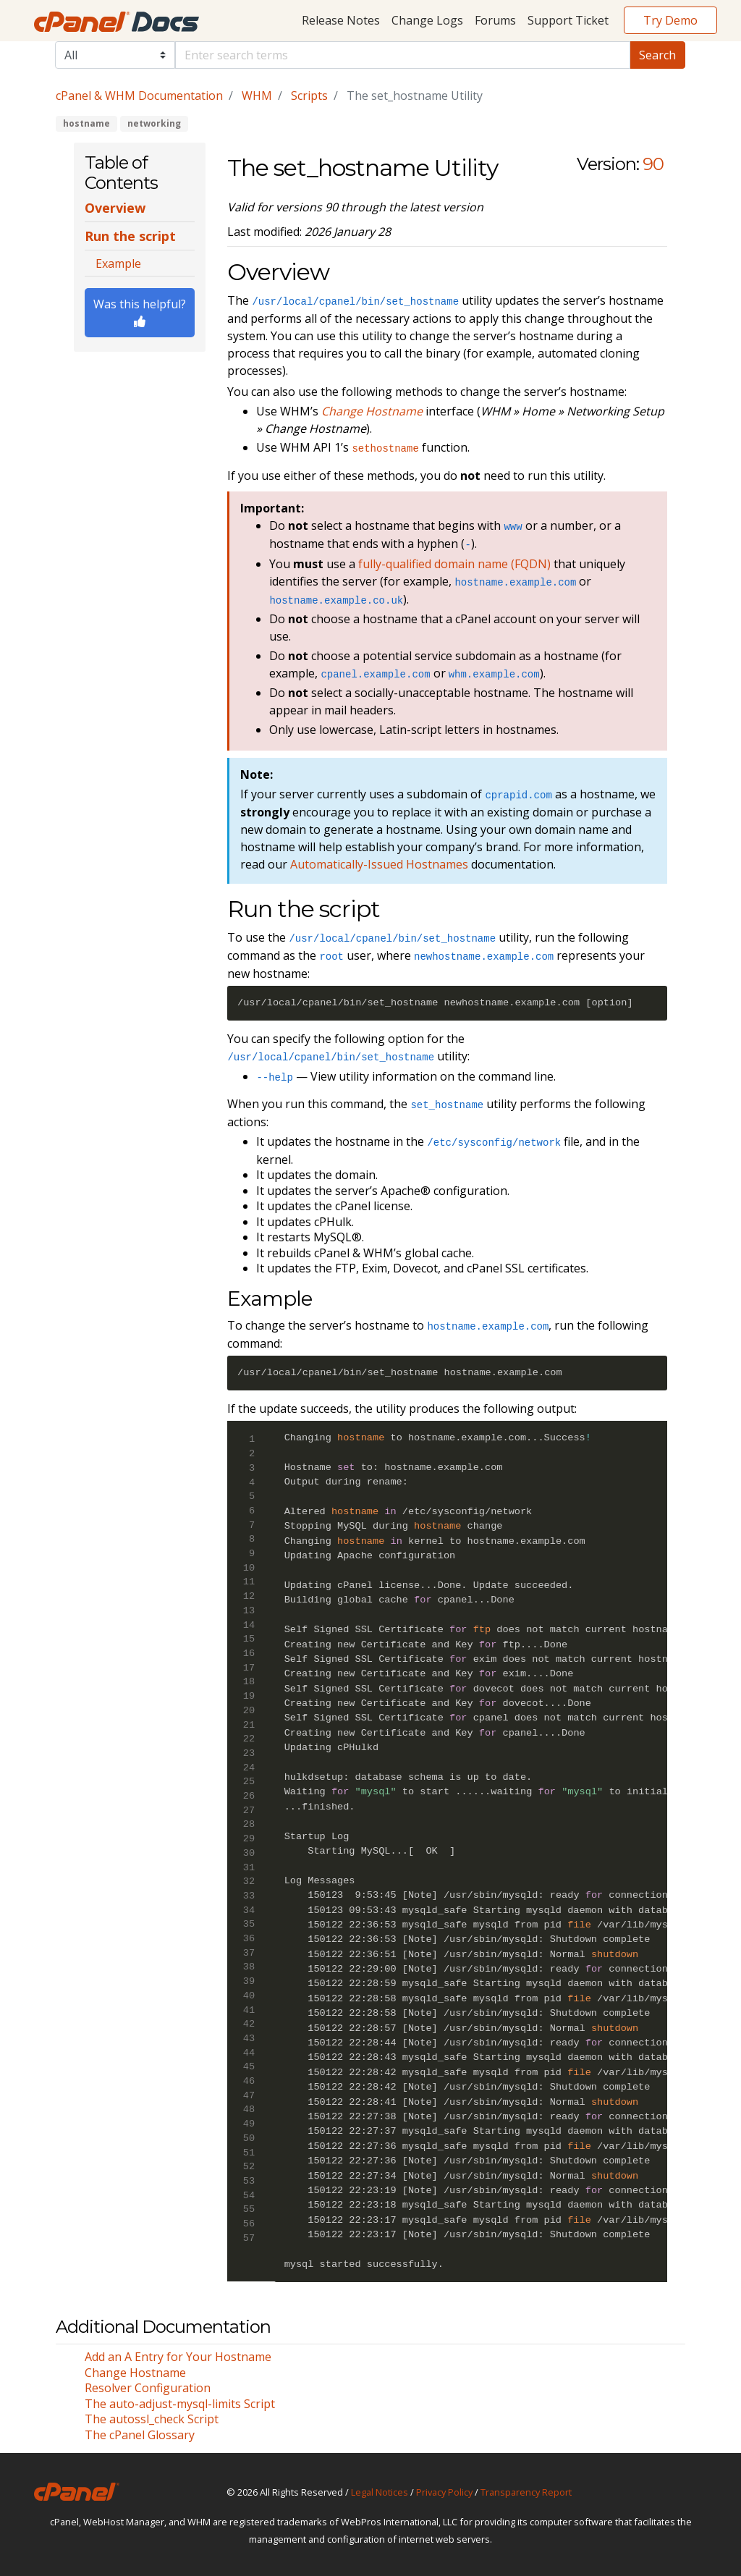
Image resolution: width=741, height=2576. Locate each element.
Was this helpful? (139, 311)
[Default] (402, 55)
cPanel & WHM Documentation (139, 96)
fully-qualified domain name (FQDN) (454, 564)
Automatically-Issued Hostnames (379, 864)
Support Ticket (568, 20)
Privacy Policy (444, 2492)
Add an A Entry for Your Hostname (178, 2357)
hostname (86, 123)
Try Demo (670, 20)
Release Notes (341, 20)
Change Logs (427, 20)
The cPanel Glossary (140, 2435)
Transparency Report (526, 2492)
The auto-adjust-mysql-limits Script (180, 2404)
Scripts (309, 96)
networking (154, 123)
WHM (257, 96)
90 (653, 163)
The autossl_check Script (152, 2419)
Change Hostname (135, 2373)
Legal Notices (379, 2492)
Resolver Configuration (148, 2388)
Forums (495, 20)
